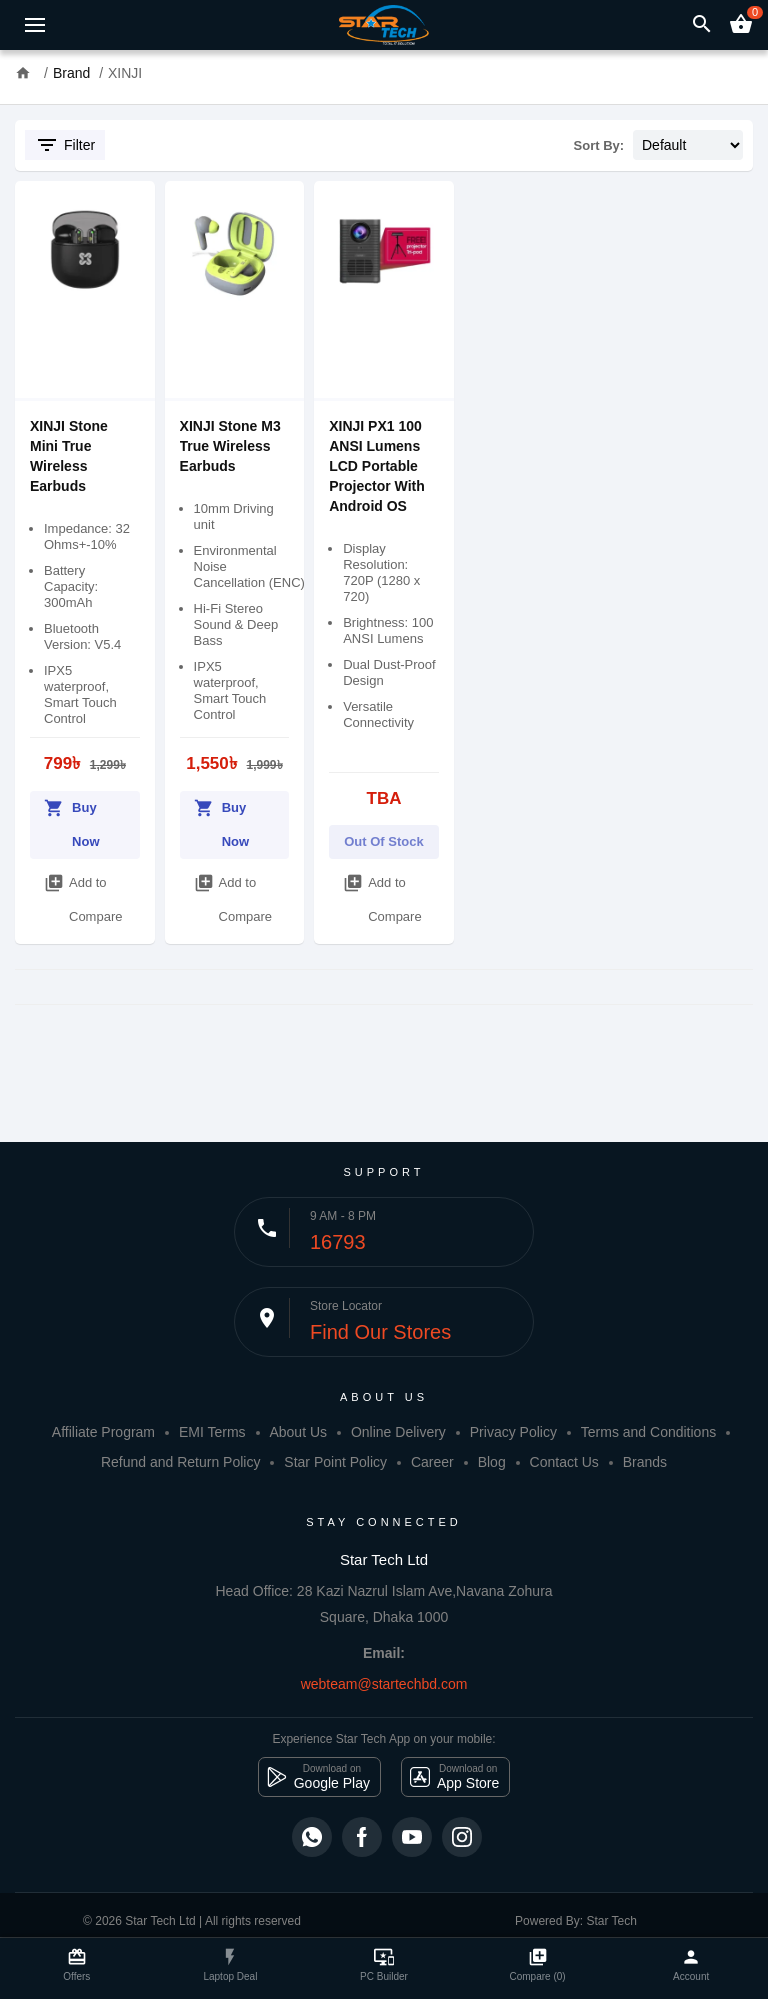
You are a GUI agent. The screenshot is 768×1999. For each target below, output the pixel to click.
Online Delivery (398, 1432)
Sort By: (599, 145)
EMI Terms (212, 1432)
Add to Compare (83, 895)
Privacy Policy (513, 1432)
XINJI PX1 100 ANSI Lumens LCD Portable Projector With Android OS (377, 466)
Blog (492, 1462)
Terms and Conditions (648, 1432)
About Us (298, 1432)
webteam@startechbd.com (384, 1684)
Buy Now (72, 820)
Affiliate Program (103, 1432)
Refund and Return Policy (181, 1462)
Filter (65, 145)
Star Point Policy (335, 1462)
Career (432, 1462)
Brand (71, 73)
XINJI (125, 73)
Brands (645, 1462)
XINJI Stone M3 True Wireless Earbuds (230, 446)
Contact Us (564, 1462)
